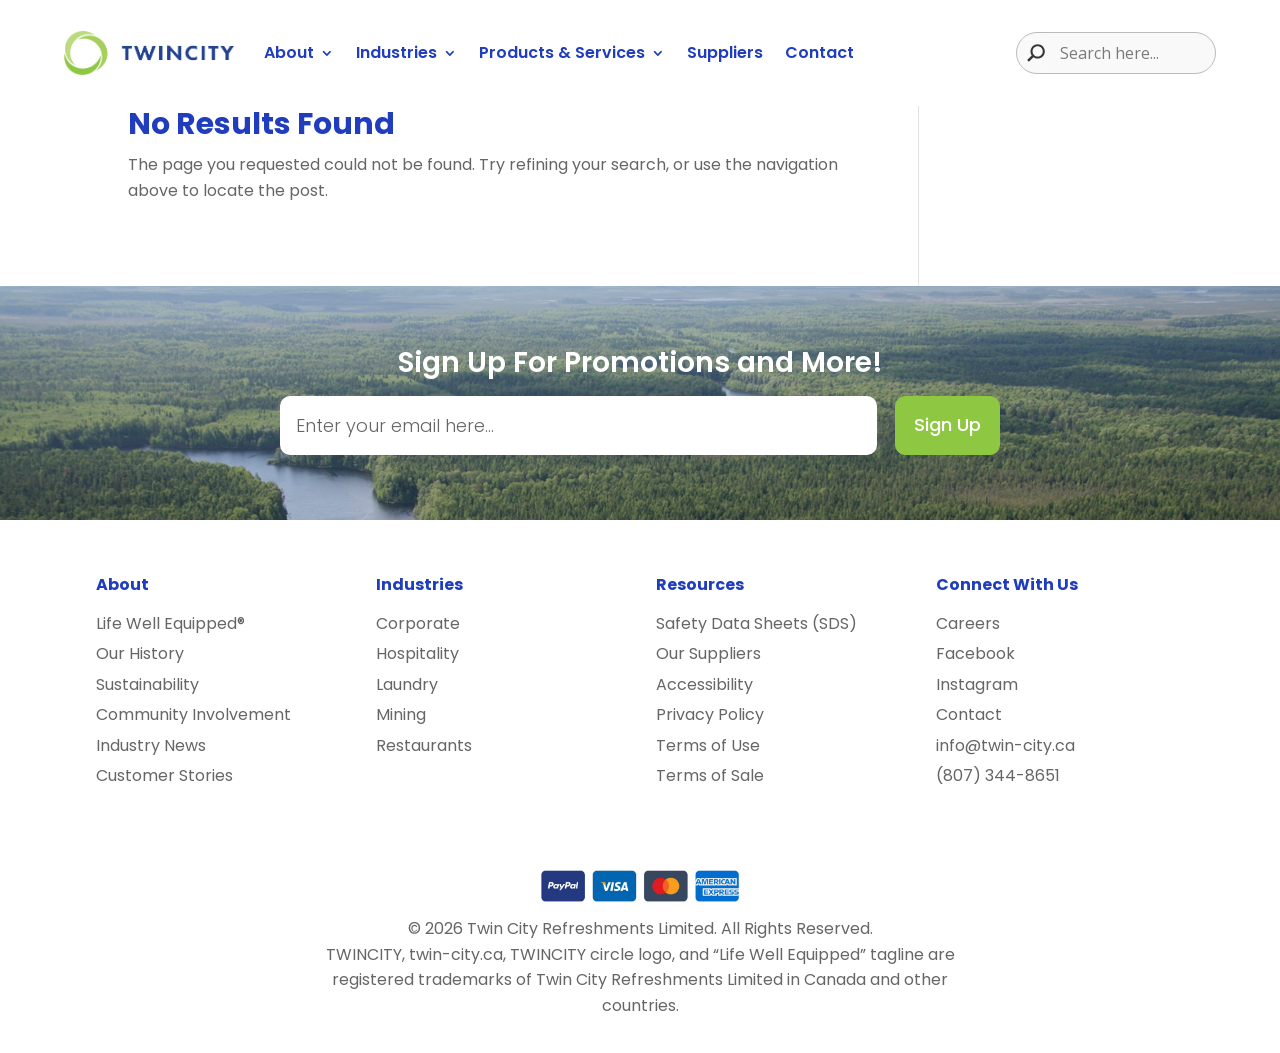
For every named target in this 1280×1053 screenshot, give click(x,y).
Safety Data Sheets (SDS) (756, 623)
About (289, 52)
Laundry (407, 684)
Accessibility (704, 684)
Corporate (418, 623)
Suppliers (725, 52)
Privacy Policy (710, 714)
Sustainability (147, 684)
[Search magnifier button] (1031, 53)
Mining (401, 714)
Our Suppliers (708, 653)
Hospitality (417, 653)
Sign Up (947, 424)
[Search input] (1135, 53)
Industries (396, 52)
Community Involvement (193, 714)
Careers (968, 623)
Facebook (975, 653)
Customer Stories (164, 775)
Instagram (977, 684)
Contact (819, 52)
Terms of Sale (710, 775)
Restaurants (424, 745)
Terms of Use (708, 745)
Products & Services (562, 52)
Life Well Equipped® (170, 623)
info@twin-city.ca (1005, 745)
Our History (140, 653)
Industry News (151, 745)
